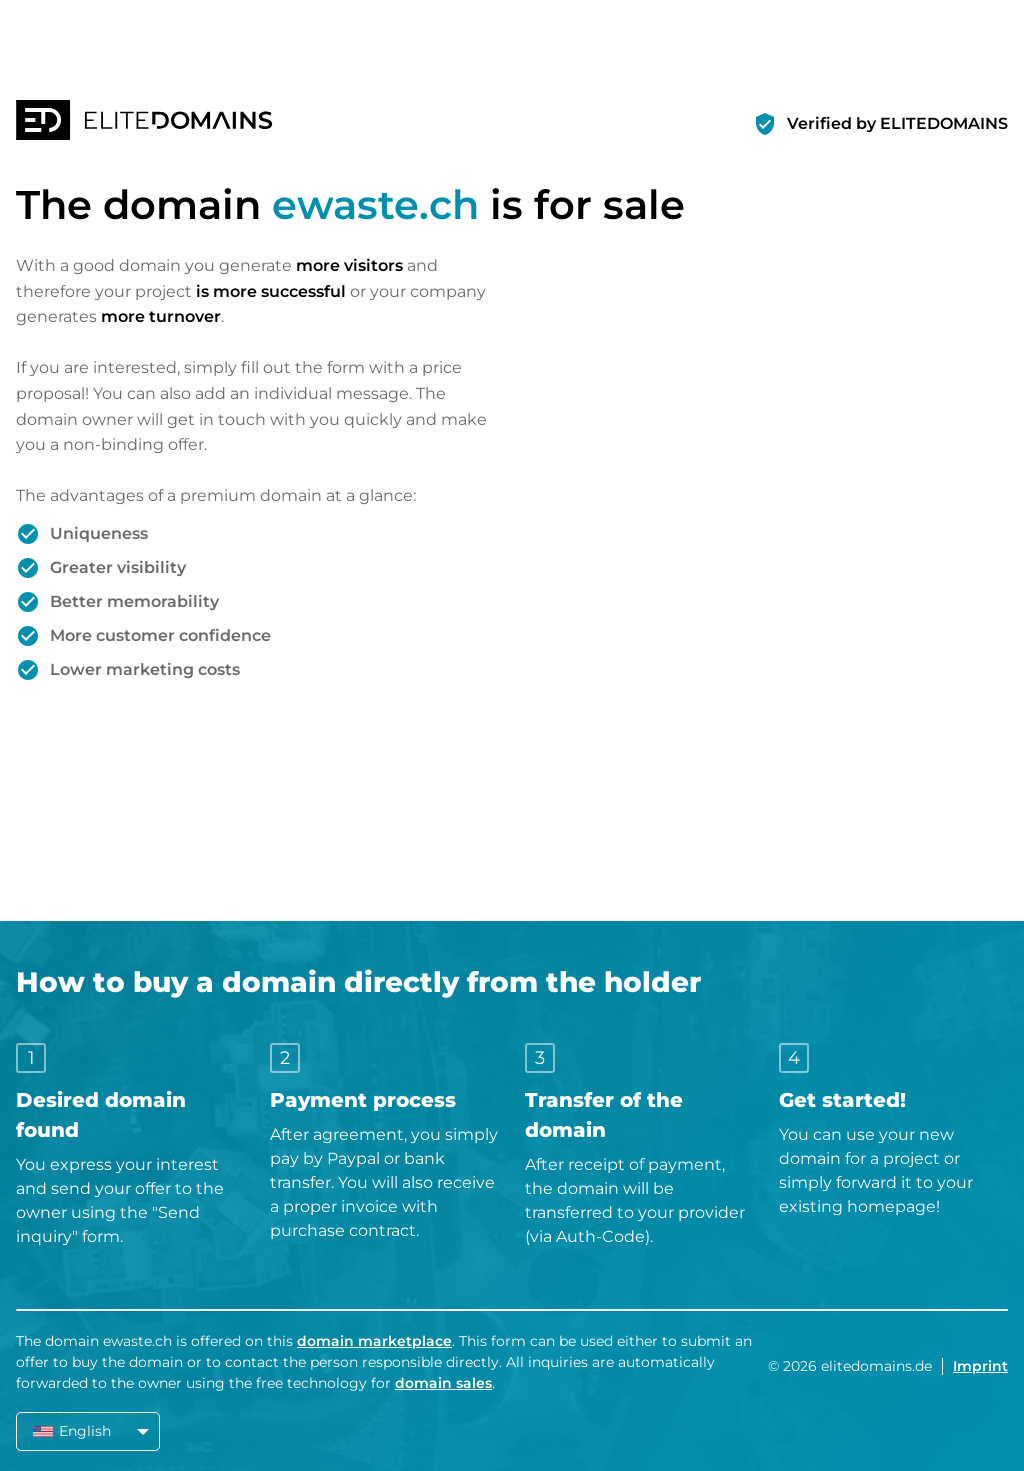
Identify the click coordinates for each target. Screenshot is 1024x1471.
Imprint (980, 1366)
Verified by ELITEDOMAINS (897, 123)
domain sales (443, 1383)
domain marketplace (374, 1341)
